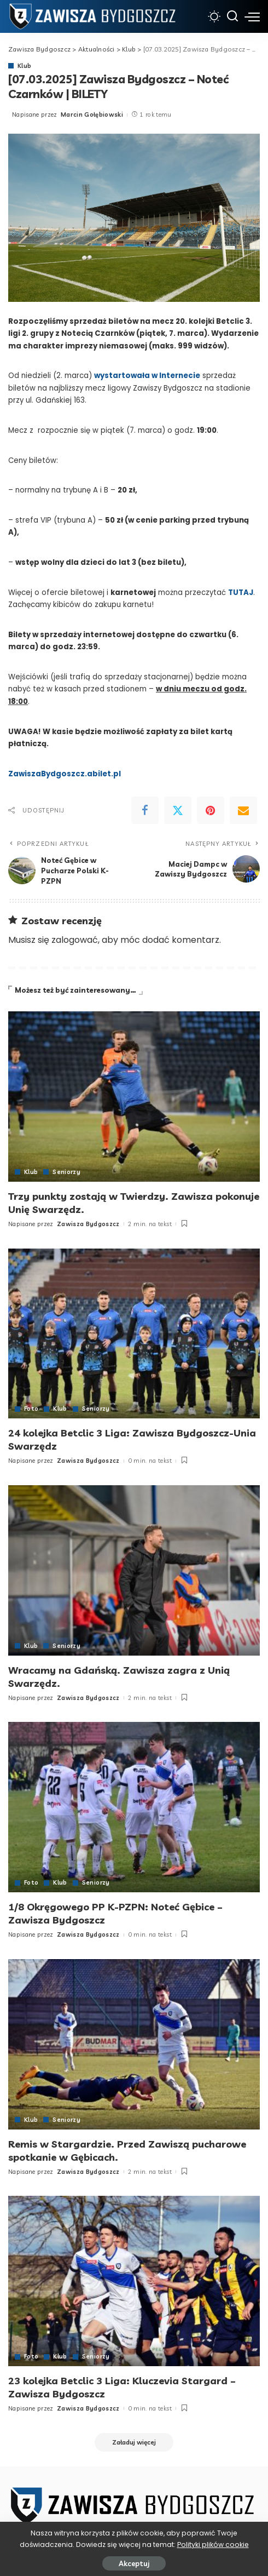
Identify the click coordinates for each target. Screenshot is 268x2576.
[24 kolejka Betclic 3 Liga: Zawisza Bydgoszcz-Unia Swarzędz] (134, 1332)
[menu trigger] (252, 16)
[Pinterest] (210, 810)
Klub (24, 66)
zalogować (74, 940)
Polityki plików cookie (213, 2544)
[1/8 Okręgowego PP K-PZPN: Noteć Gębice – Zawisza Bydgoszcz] (134, 1805)
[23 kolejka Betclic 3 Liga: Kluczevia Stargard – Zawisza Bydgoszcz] (134, 2278)
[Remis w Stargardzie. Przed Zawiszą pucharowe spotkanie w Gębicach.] (134, 2041)
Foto (31, 1408)
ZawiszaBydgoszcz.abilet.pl (64, 774)
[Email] (243, 810)
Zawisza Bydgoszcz (88, 1223)
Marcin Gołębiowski (92, 115)
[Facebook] (145, 810)
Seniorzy (67, 1172)
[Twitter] (177, 810)
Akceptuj (134, 2563)
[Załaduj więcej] (134, 2438)
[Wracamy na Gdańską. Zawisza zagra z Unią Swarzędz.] (134, 1569)
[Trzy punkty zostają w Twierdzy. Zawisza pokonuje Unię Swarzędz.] (134, 1096)
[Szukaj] (232, 16)
